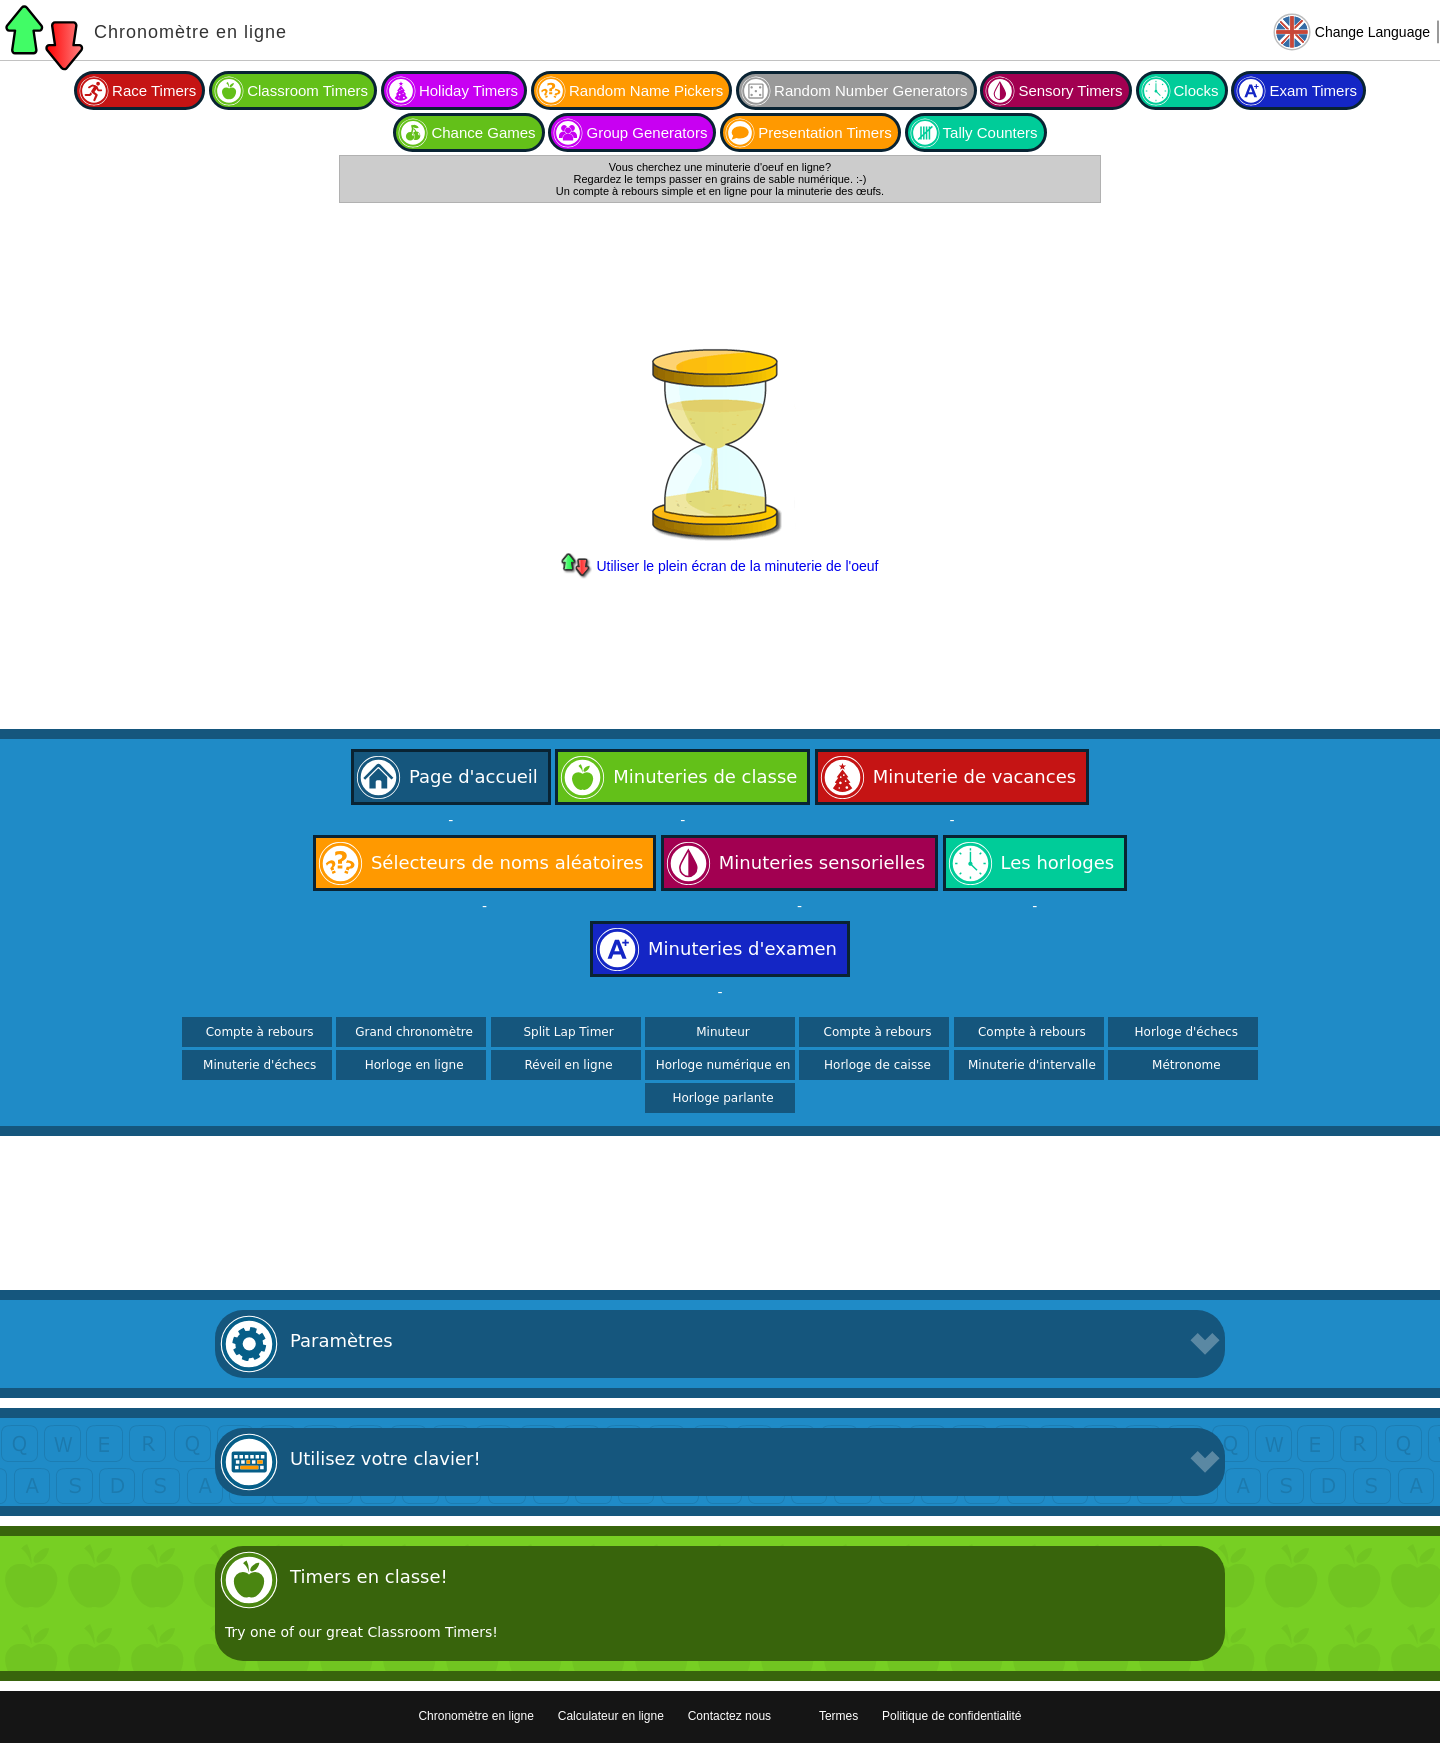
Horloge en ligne (414, 1065)
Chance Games (483, 132)
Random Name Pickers (646, 90)
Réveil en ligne (568, 1065)
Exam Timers (1313, 90)
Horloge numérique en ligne (723, 1072)
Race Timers (154, 90)
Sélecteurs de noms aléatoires (507, 862)
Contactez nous (729, 1716)
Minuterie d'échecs (259, 1065)
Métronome (1186, 1065)
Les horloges (1058, 862)
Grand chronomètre (414, 1032)
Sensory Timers (1070, 90)
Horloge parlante (722, 1098)
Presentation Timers (824, 132)
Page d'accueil (473, 776)
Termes (838, 1716)
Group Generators (646, 132)
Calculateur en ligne (611, 1716)
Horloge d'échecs (1187, 1032)
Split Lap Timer (568, 1032)
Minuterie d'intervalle (1032, 1065)
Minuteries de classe (705, 776)
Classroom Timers (307, 90)
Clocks (1196, 90)
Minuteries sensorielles (822, 862)
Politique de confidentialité (951, 1716)
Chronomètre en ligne (190, 32)
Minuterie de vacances (974, 776)
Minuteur (723, 1032)
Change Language (1372, 32)
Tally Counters (990, 132)
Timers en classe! (369, 1576)
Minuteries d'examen (742, 948)
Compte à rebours (260, 1032)
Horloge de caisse (877, 1065)
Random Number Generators (870, 90)
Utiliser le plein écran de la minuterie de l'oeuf (737, 566)
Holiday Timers (468, 90)
